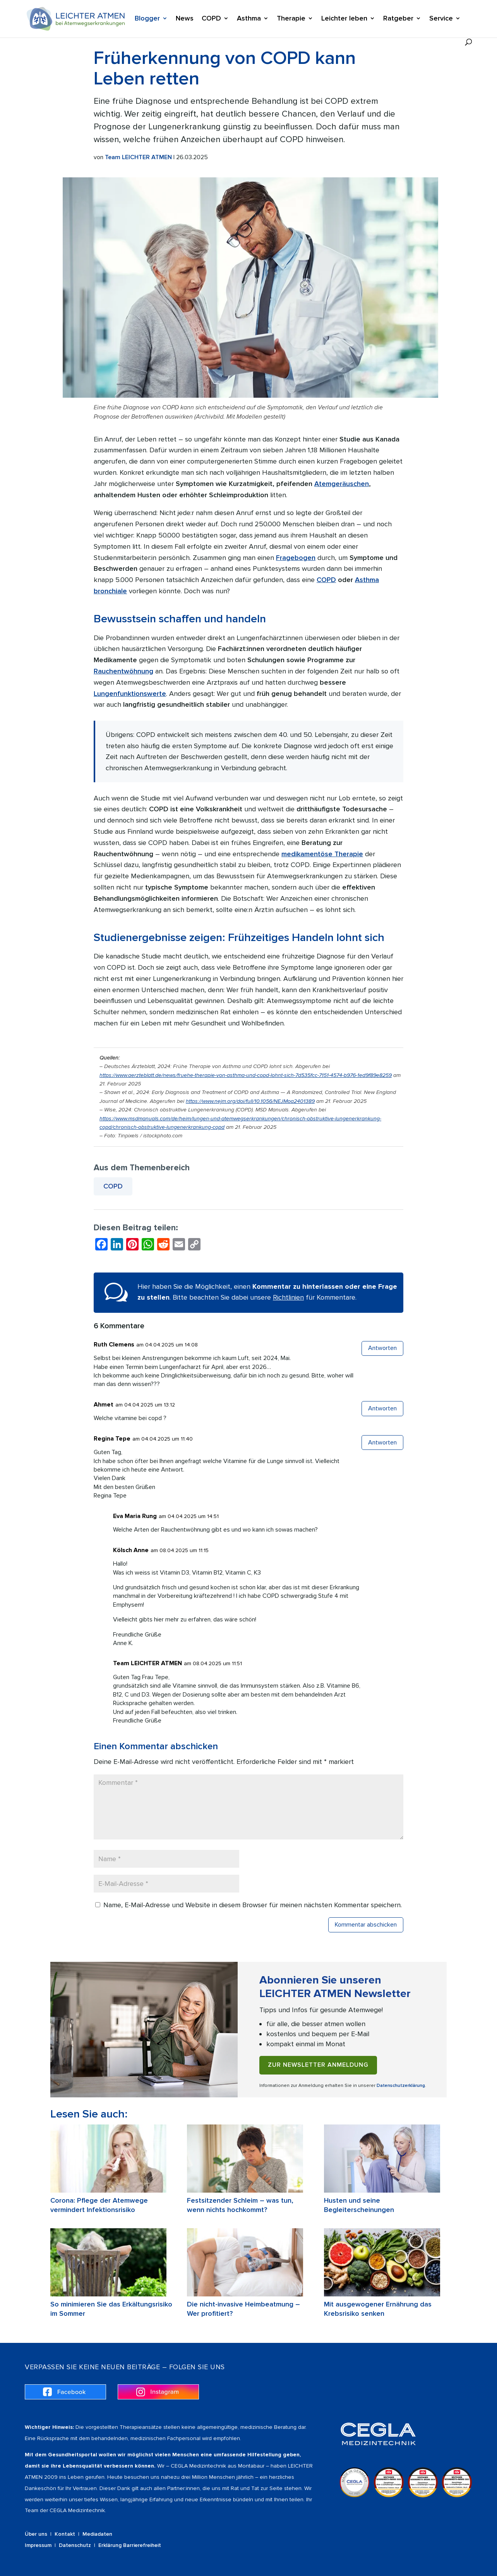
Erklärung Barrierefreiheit (129, 2545)
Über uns (36, 2534)
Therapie (291, 18)
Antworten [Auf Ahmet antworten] (382, 1408)
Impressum (38, 2545)
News (185, 18)
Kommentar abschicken (366, 1925)
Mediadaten (97, 2534)
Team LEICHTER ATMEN (138, 157)
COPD (211, 18)
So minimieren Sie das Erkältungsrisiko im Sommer (111, 2308)
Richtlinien (288, 1297)
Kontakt (65, 2534)
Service (441, 18)
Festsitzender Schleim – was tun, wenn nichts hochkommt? (240, 2205)
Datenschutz (75, 2545)
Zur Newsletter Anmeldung (318, 2065)
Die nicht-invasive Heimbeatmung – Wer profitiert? (243, 2308)
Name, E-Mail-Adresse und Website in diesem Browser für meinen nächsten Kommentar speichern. (252, 1905)
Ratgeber (398, 18)
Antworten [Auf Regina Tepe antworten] (382, 1442)
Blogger (147, 18)
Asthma (249, 18)
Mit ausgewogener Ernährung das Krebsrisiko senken (378, 2308)
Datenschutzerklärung (401, 2085)
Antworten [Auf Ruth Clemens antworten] (382, 1348)
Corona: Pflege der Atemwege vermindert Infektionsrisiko (99, 2205)
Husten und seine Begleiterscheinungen (359, 2205)
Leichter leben (344, 18)
